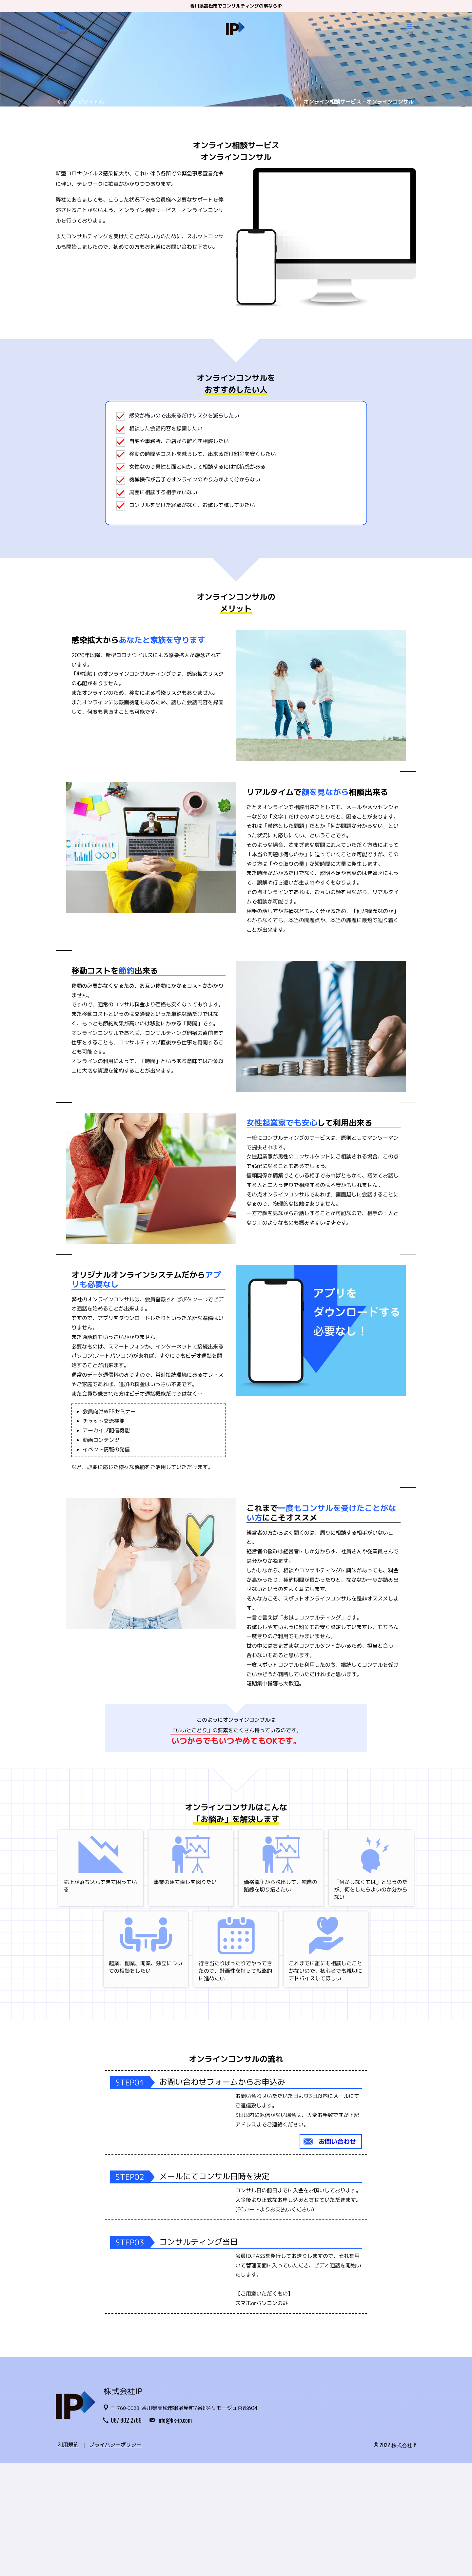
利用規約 (68, 2558)
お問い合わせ (337, 2141)
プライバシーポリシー (115, 2558)
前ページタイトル (83, 101)
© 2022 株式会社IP (395, 2558)
